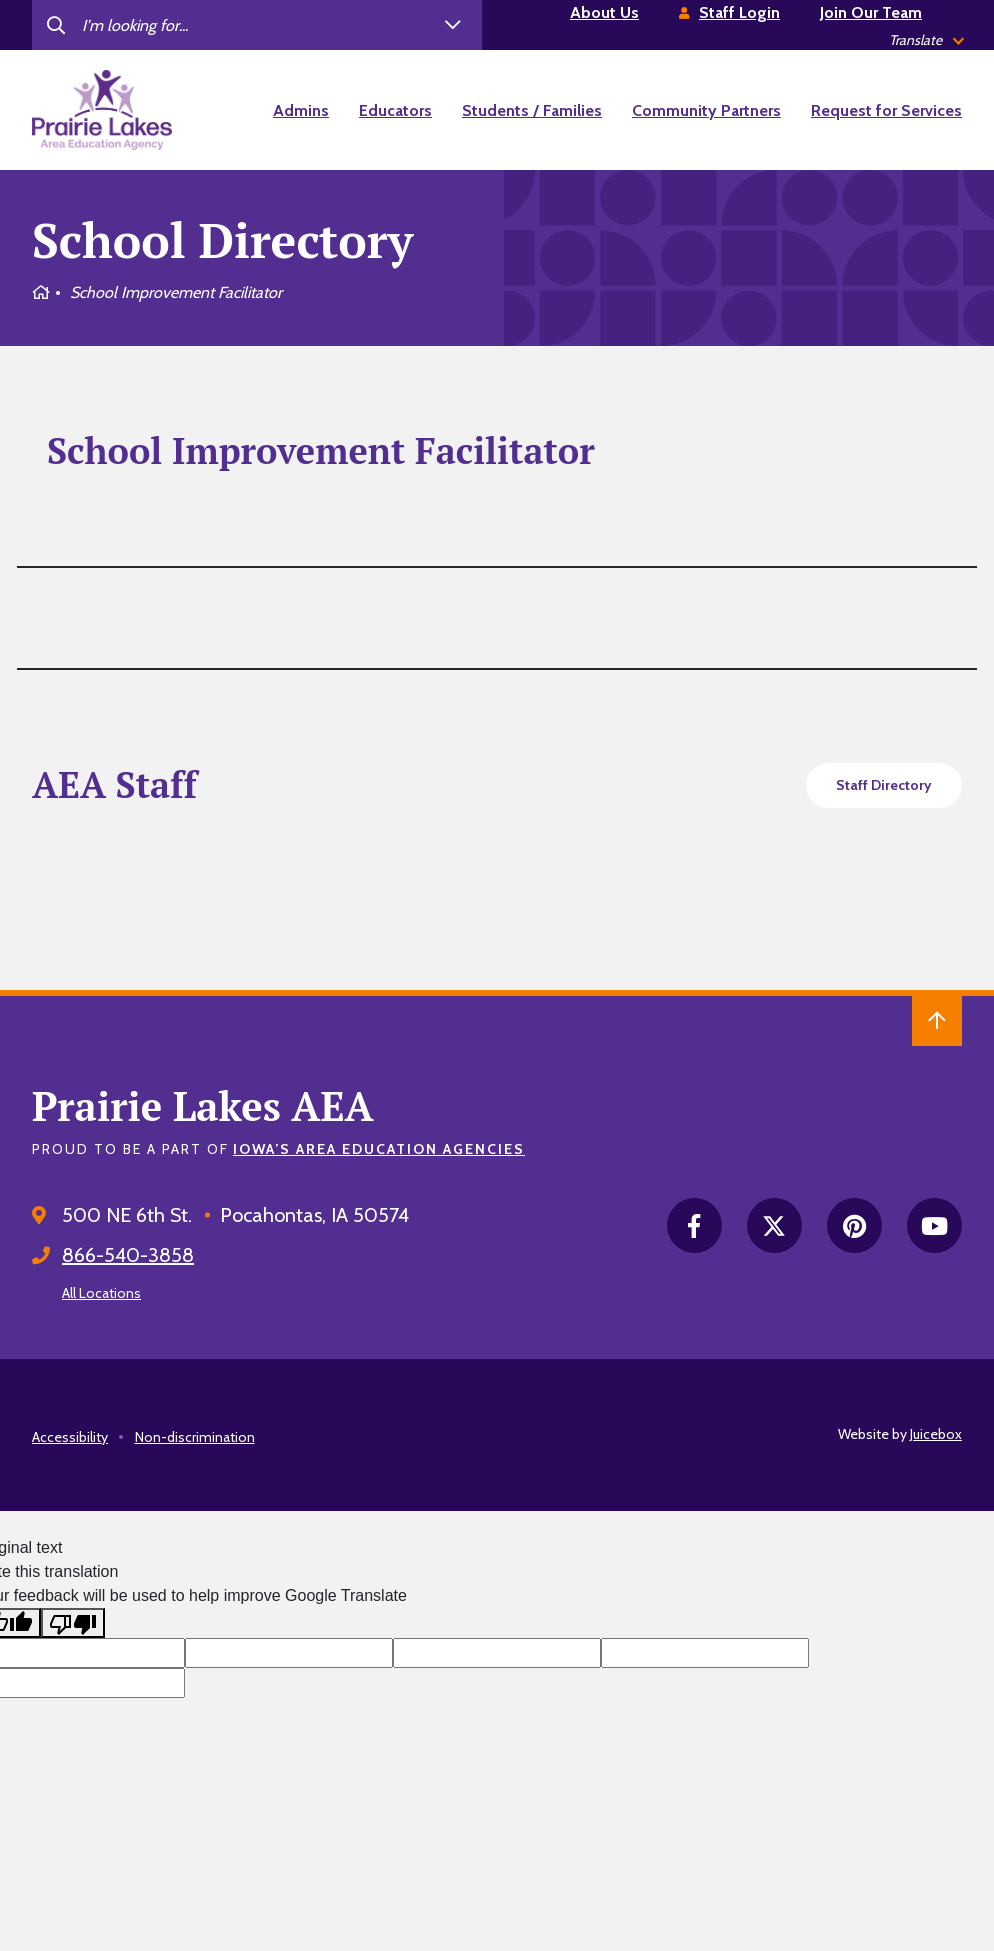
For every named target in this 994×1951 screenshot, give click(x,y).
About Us (604, 12)
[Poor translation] (73, 1623)
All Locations (101, 1293)
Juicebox (936, 1434)
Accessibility (70, 1437)
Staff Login (739, 12)
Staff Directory (884, 785)
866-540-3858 (128, 1255)
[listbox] (925, 40)
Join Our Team (871, 12)
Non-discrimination (195, 1437)
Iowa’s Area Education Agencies (379, 1149)
